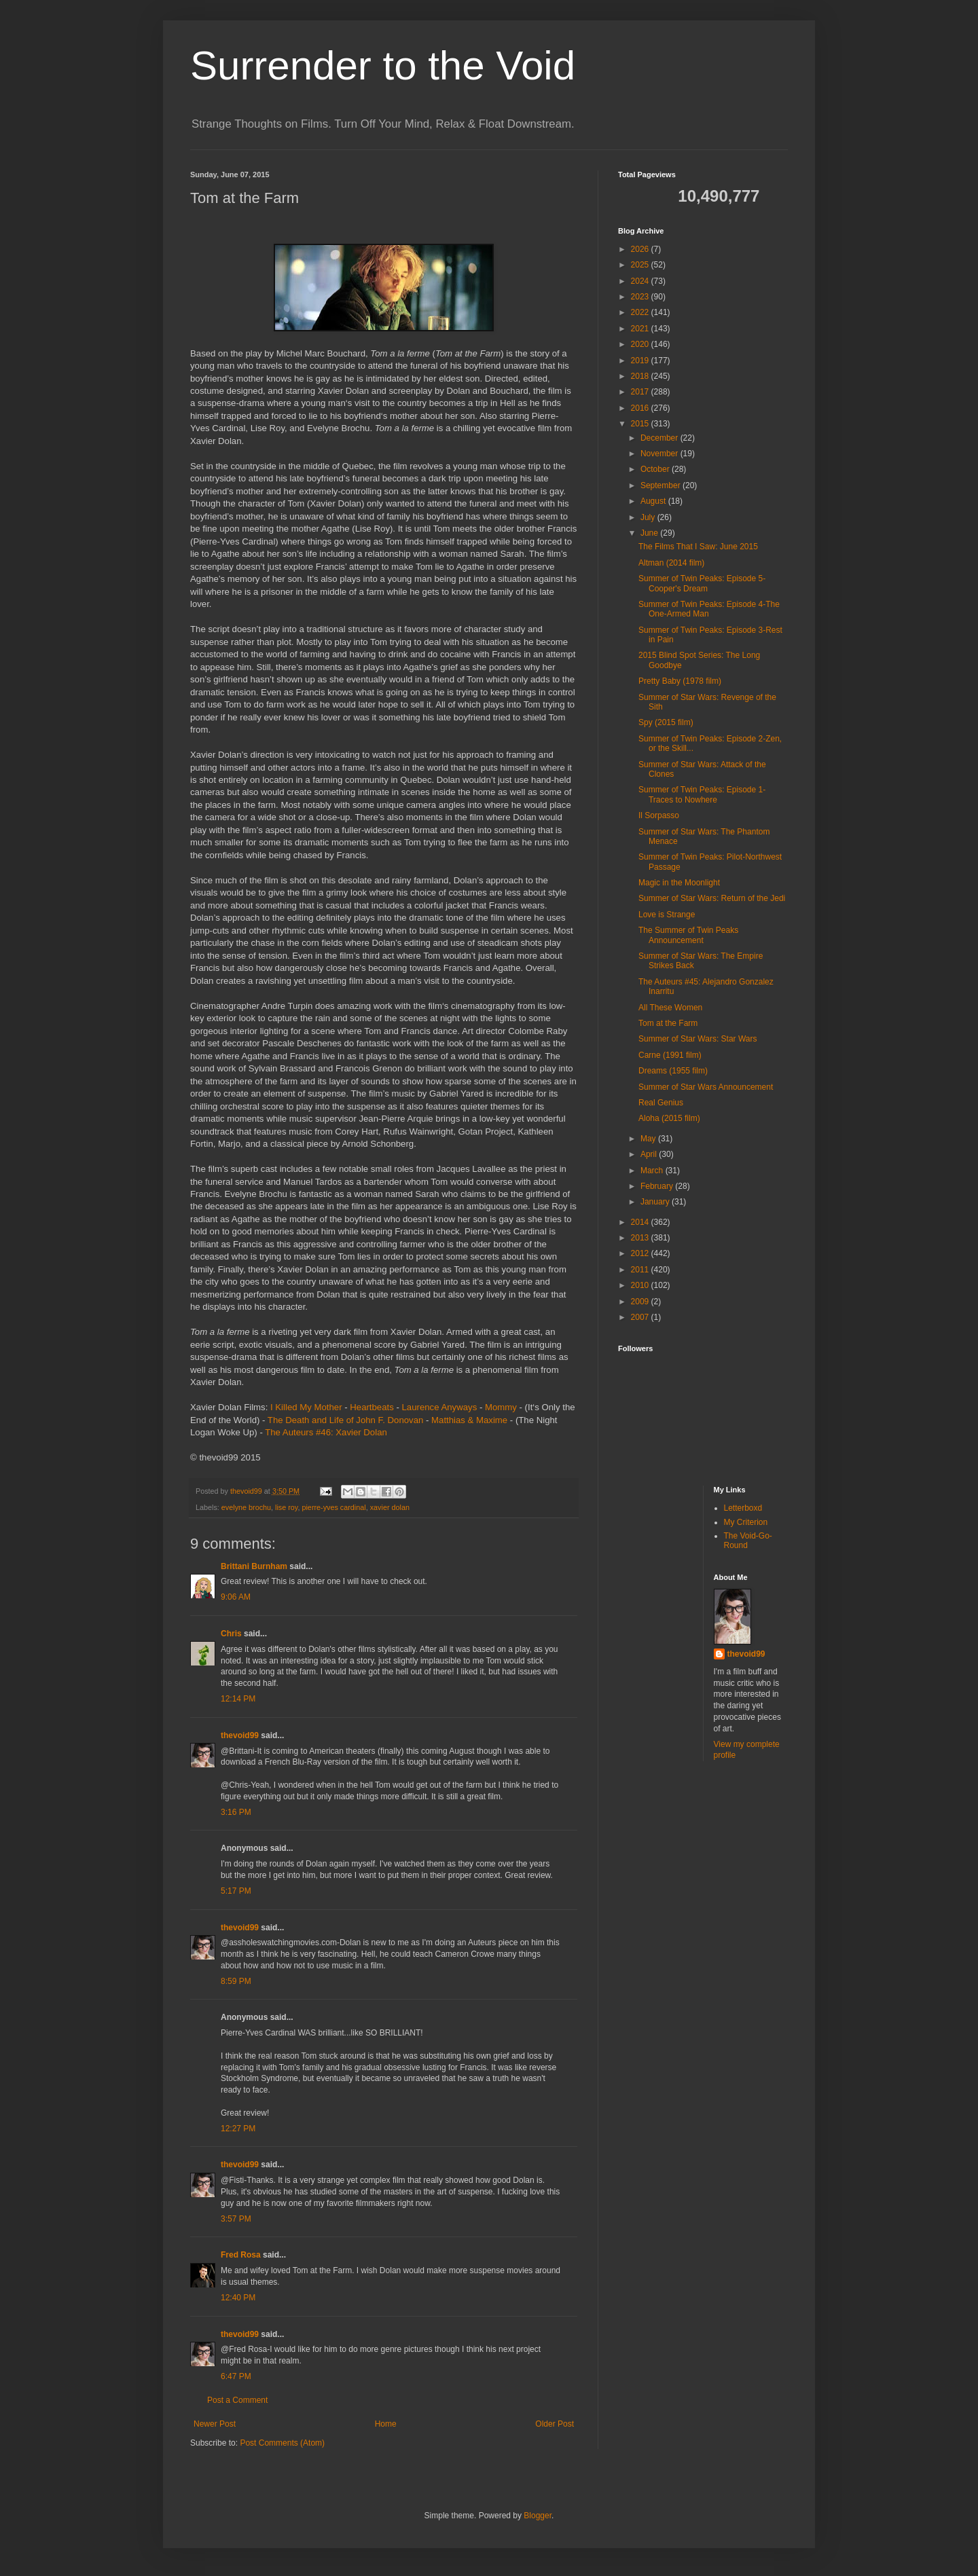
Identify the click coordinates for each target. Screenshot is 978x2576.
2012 (641, 1253)
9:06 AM (236, 1597)
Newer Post (215, 2424)
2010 (641, 1285)
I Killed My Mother (306, 1407)
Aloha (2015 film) (669, 1118)
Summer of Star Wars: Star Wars (697, 1039)
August (654, 501)
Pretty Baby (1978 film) (679, 681)
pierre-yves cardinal (333, 1507)
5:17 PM (236, 1891)
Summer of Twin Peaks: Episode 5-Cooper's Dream (701, 583)
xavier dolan (390, 1507)
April (649, 1154)
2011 (641, 1269)
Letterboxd (743, 1508)
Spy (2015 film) (665, 722)
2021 (641, 328)
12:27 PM (238, 2128)
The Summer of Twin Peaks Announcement (688, 934)
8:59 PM (236, 1981)
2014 (641, 1222)
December (660, 438)
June (650, 533)
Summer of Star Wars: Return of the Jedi (711, 898)
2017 (641, 392)
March (653, 1170)
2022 (641, 312)
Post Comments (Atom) (282, 2443)
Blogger (537, 2515)
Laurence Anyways (439, 1407)
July (648, 517)
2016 (641, 408)
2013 (641, 1238)
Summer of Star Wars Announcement (705, 1087)
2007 (641, 1317)
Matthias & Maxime (469, 1420)
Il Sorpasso (658, 815)
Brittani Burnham (254, 1566)
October (656, 469)
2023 (641, 296)
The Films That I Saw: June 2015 (698, 546)
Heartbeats (372, 1407)
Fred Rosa (241, 2255)
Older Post (554, 2424)
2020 (641, 344)
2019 (641, 360)
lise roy (286, 1507)
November (660, 453)
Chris (231, 1633)
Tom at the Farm (668, 1023)
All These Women (670, 1007)
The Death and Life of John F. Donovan (345, 1420)
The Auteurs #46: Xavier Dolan (326, 1432)
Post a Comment (237, 2400)
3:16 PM (236, 1812)
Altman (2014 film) (671, 563)
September (661, 485)
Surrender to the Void (382, 65)
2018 (641, 376)
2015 (641, 423)
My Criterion (746, 1522)
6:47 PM (236, 2376)
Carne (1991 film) (670, 1055)
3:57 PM (236, 2219)
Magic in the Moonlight (679, 882)
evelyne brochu (246, 1507)
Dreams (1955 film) (673, 1070)
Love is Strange (666, 914)
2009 (641, 1301)
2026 (641, 249)
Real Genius (660, 1102)
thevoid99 (240, 1735)
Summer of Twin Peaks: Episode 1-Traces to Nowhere (701, 794)
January (656, 1202)
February (657, 1186)
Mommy (501, 1407)
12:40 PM (238, 2297)
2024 (641, 281)
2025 (641, 265)
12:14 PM (238, 1699)
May (649, 1138)
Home (386, 2424)
